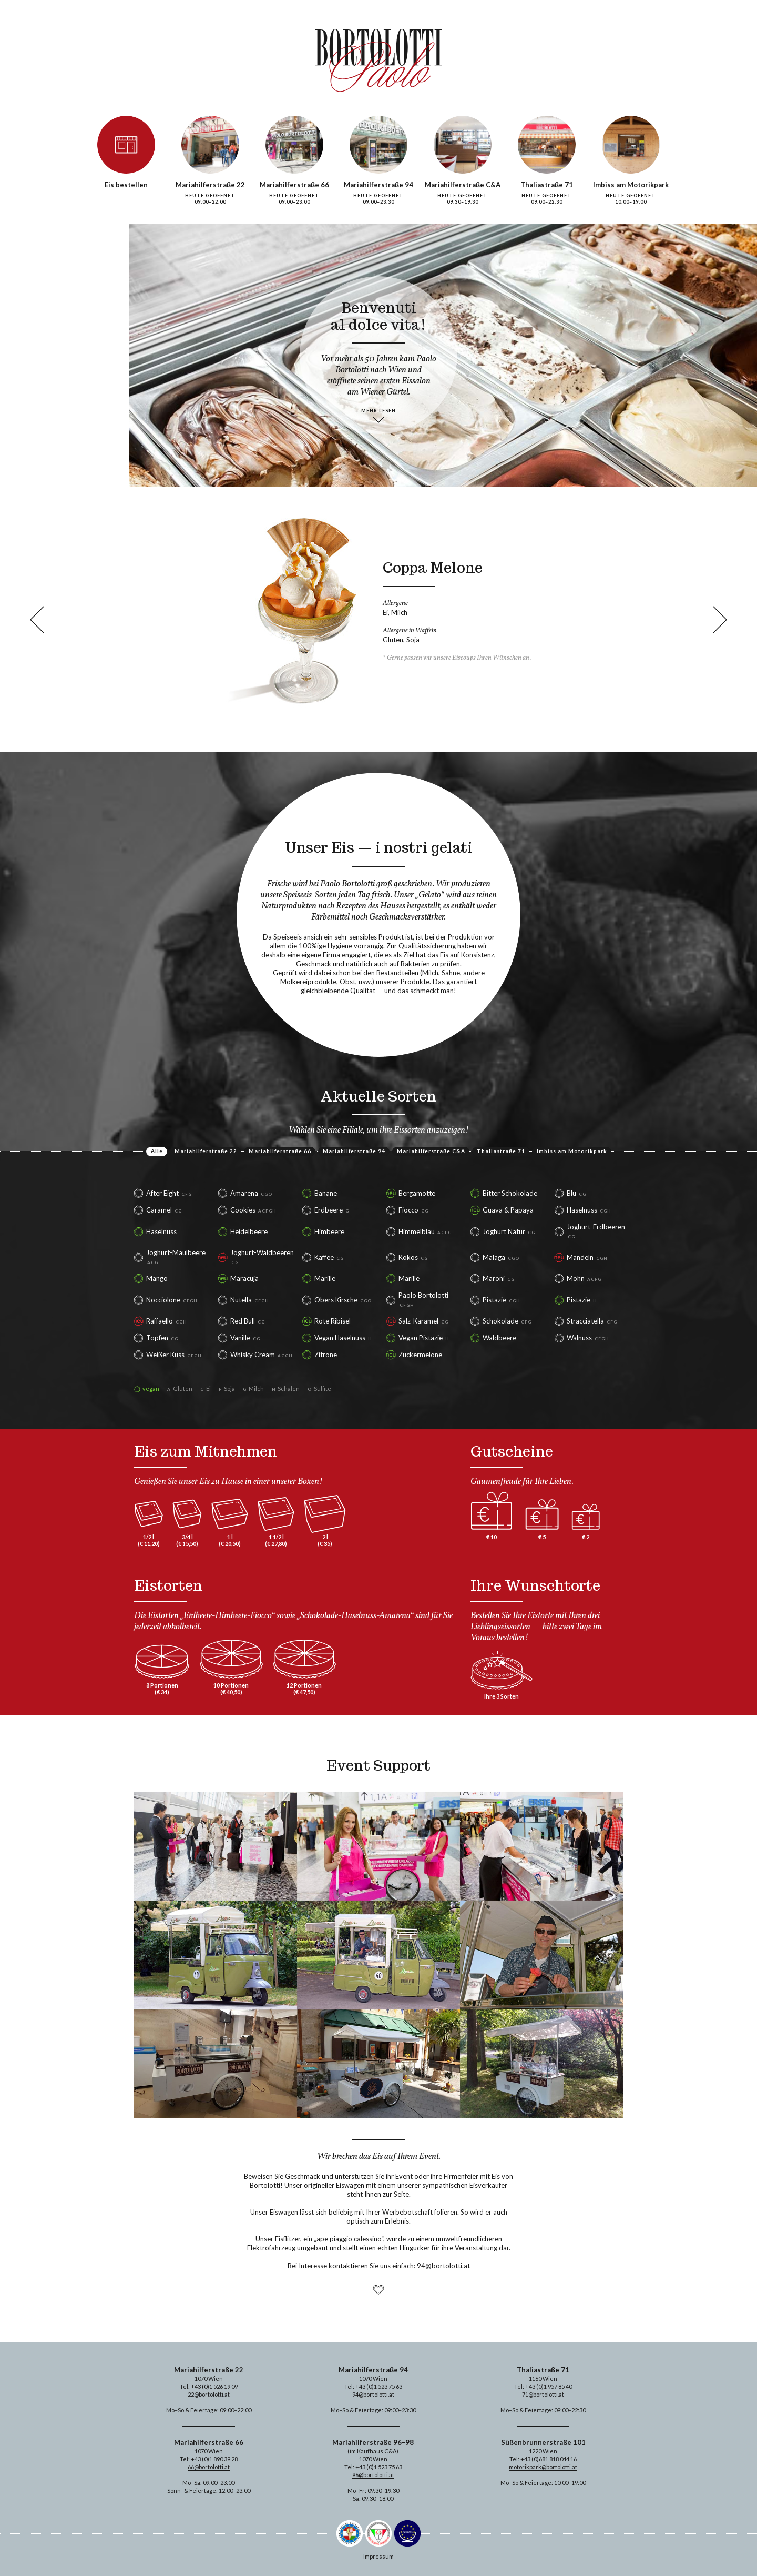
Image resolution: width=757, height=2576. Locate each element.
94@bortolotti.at (443, 2265)
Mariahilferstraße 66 (280, 1151)
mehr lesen (378, 410)
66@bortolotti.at (209, 2466)
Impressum (378, 2556)
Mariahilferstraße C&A (431, 1151)
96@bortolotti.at (373, 2474)
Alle (157, 1151)
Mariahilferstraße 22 (206, 1151)
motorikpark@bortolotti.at (543, 2466)
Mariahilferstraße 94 (354, 1151)
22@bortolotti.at (209, 2394)
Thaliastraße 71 (501, 1151)
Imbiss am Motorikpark (572, 1151)
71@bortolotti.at (543, 2394)
